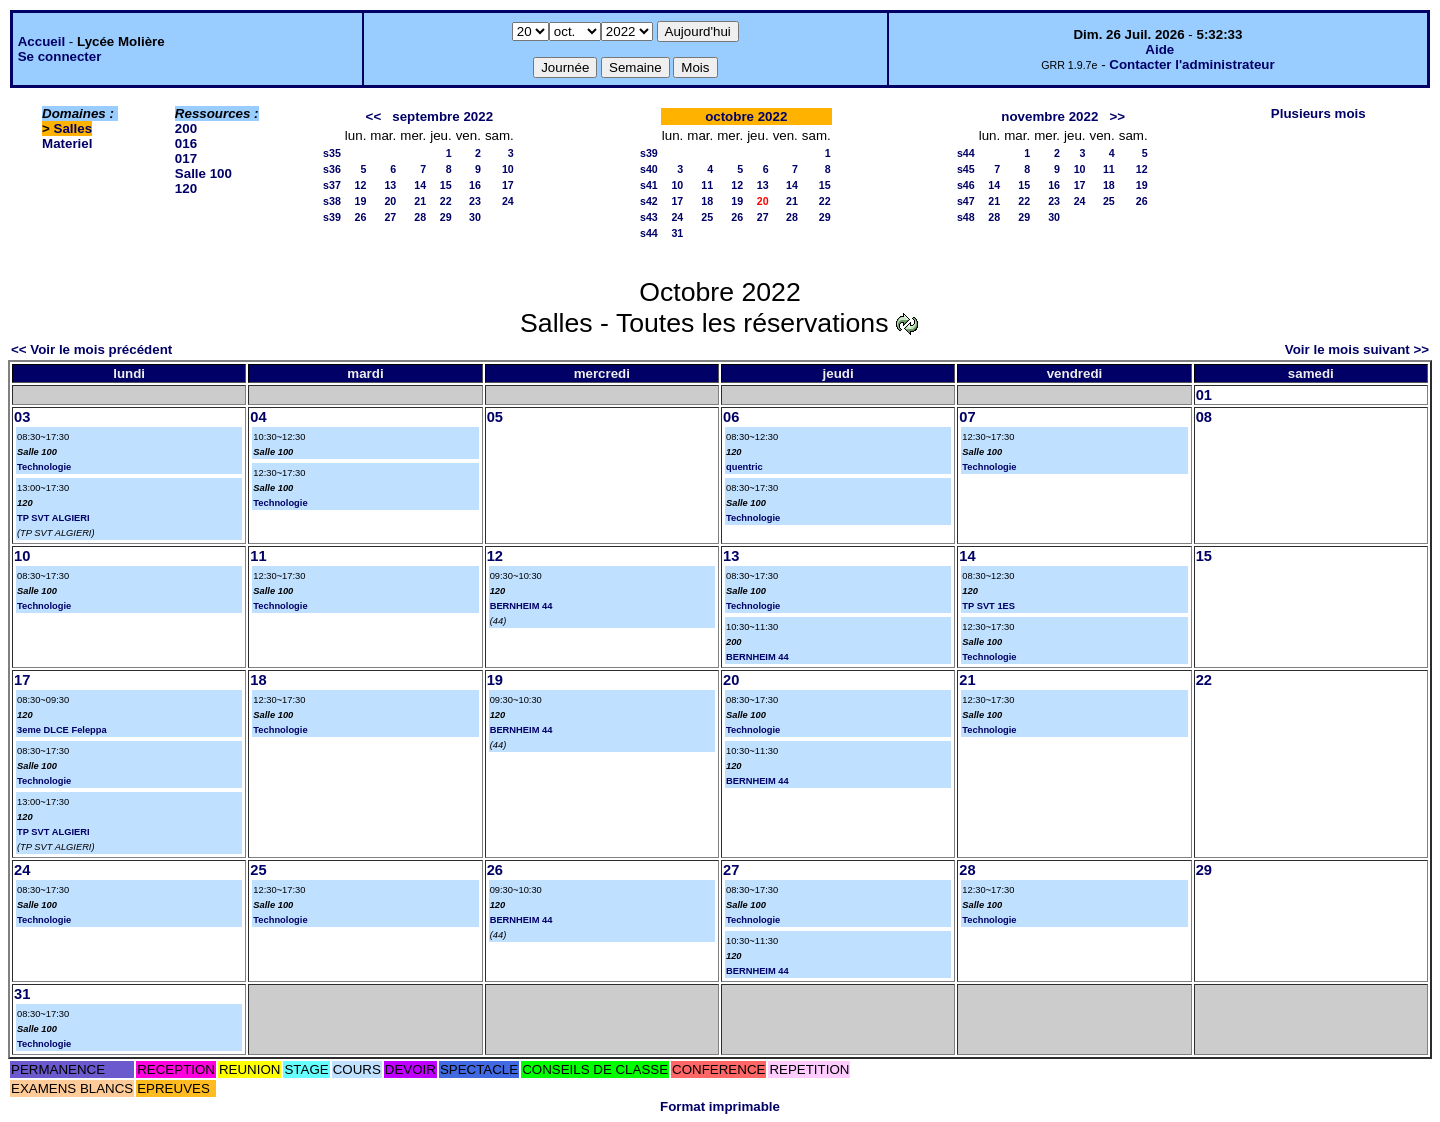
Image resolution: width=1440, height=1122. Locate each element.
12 (361, 185)
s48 (966, 217)
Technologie (44, 467)
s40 (649, 169)
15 (446, 185)
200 (186, 128)
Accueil (41, 41)
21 (420, 201)
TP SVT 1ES (988, 606)
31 (677, 233)
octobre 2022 (746, 116)
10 (508, 169)
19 (361, 201)
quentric (744, 467)
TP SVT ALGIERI (53, 518)
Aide (1159, 49)
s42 (649, 201)
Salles (73, 128)
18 (707, 201)
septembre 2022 (442, 116)
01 (1204, 395)
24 (508, 201)
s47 (966, 201)
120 (186, 188)
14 (420, 185)
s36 (332, 169)
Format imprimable (720, 1106)
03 (22, 417)
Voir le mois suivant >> (1357, 349)
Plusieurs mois (1318, 113)
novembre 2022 (1049, 116)
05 (495, 417)
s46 (966, 185)
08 (1204, 417)
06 (731, 417)
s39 (332, 217)
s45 (966, 169)
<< (374, 116)
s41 (649, 185)
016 (186, 143)
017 (186, 158)
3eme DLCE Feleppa (62, 730)
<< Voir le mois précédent (91, 349)
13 (390, 185)
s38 (332, 201)
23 (475, 201)
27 (390, 217)
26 (361, 217)
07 (967, 417)
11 (707, 185)
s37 (332, 185)
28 (420, 217)
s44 (649, 233)
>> (1117, 116)
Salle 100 (203, 173)
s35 (332, 153)
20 (390, 201)
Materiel (67, 143)
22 (446, 201)
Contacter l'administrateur (1191, 64)
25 (707, 217)
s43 (649, 217)
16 (475, 185)
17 (508, 185)
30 (475, 217)
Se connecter (60, 56)
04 (258, 417)
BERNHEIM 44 (521, 606)
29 (446, 217)
